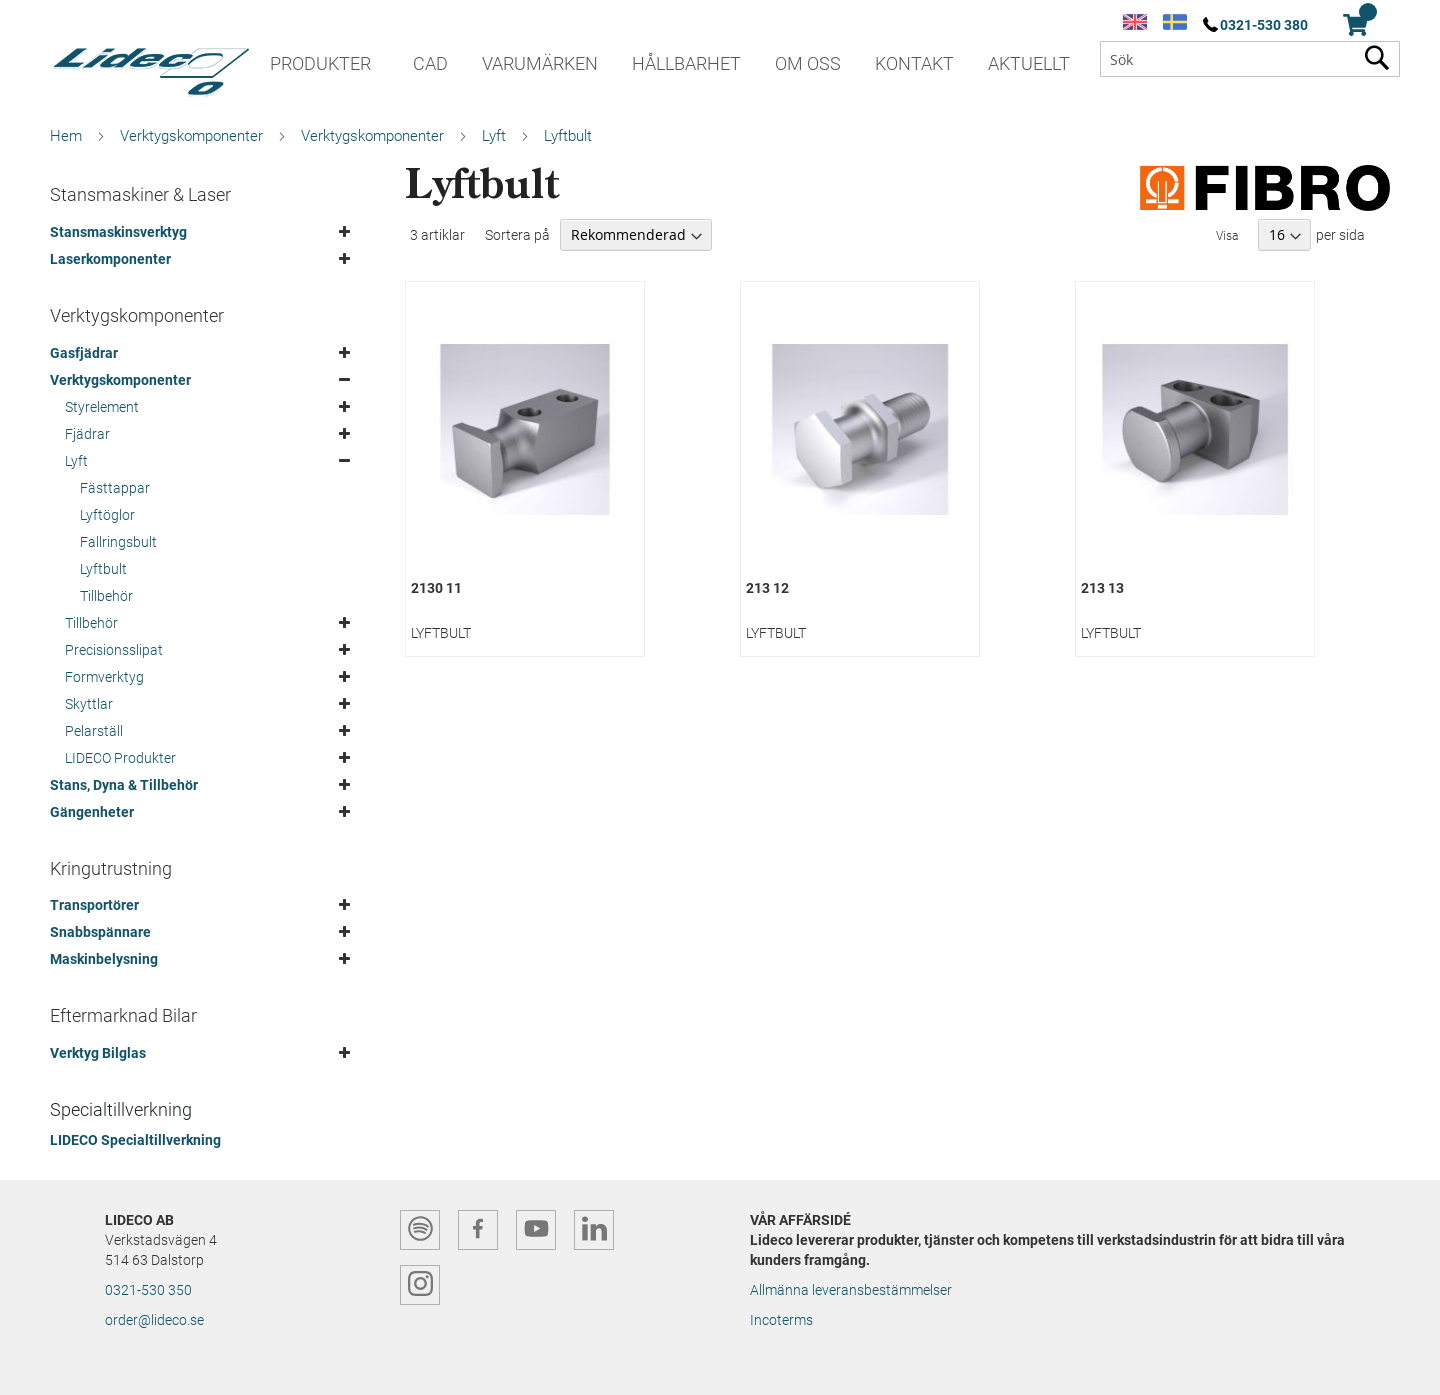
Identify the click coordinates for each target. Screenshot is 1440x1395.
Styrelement (102, 407)
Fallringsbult (118, 542)
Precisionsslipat (114, 650)
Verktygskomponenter (191, 136)
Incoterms (781, 1320)
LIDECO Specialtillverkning (135, 1140)
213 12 (767, 588)
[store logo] (150, 65)
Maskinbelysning (104, 959)
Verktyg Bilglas (98, 1053)
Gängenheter (92, 812)
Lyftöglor (107, 515)
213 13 (1102, 588)
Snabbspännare (100, 932)
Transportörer (94, 905)
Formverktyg (104, 677)
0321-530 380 (1264, 25)
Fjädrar (87, 434)
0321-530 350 (148, 1290)
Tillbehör (106, 596)
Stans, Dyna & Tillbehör (124, 785)
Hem (66, 136)
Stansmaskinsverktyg (118, 232)
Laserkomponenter (110, 259)
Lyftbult (103, 569)
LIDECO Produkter (120, 758)
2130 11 (436, 588)
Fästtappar (115, 488)
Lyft (494, 136)
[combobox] (1250, 59)
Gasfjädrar (84, 353)
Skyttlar (89, 704)
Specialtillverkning (121, 1109)
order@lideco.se (154, 1320)
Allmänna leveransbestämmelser (851, 1290)
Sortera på (517, 235)
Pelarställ (94, 731)
